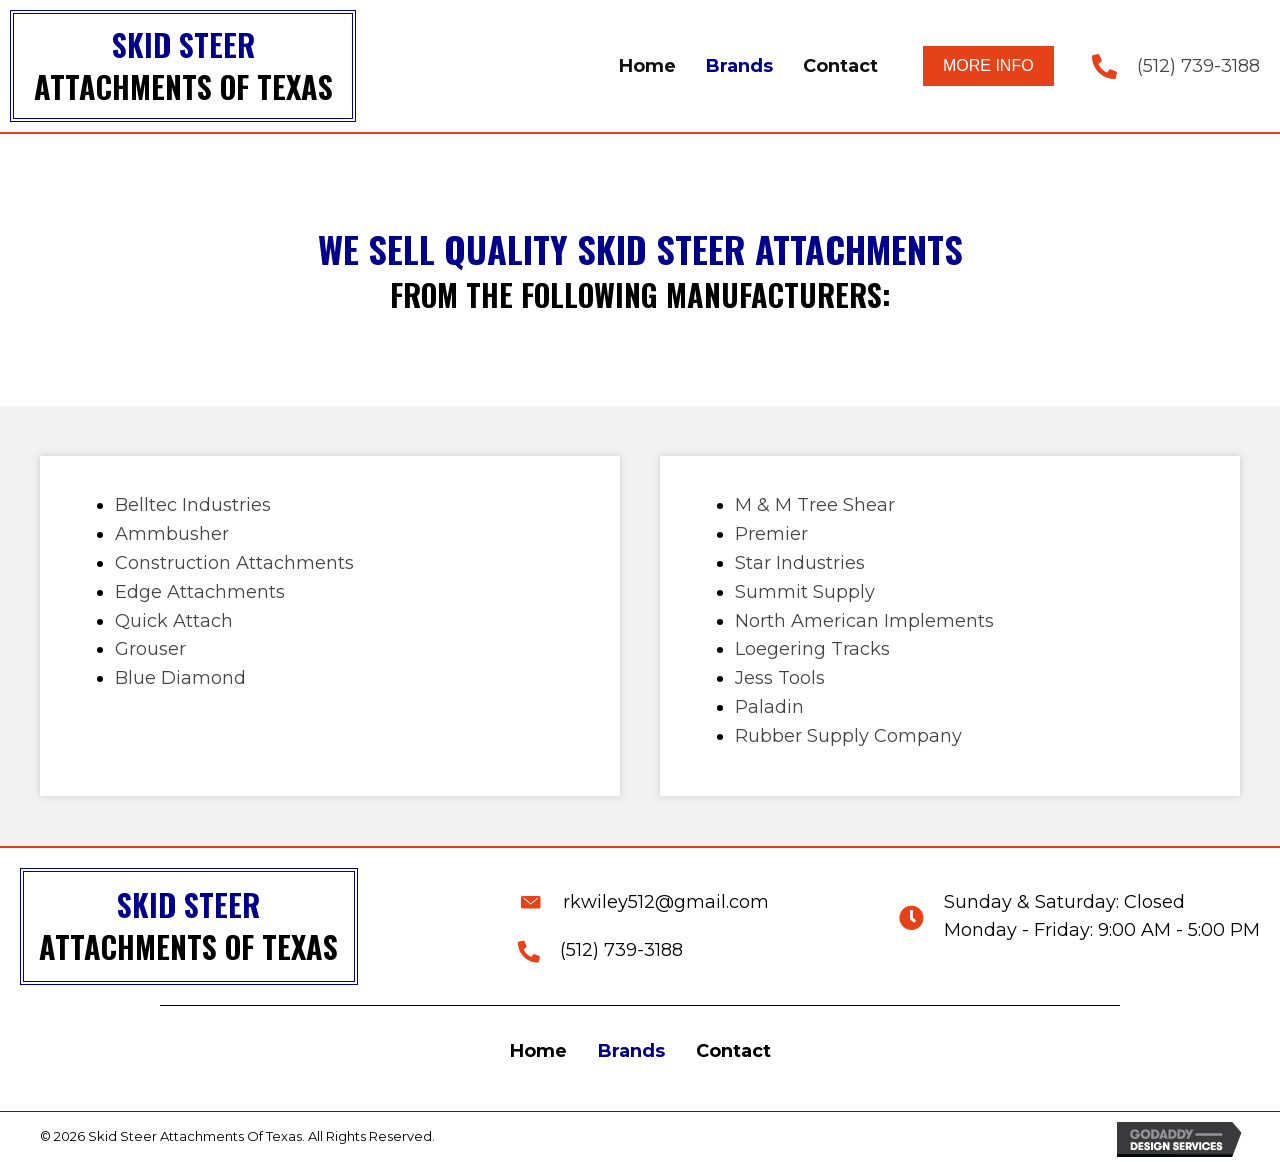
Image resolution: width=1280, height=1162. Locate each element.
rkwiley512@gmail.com (666, 902)
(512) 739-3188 (1198, 66)
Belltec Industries (193, 505)
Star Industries (800, 563)
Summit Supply (805, 592)
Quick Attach (174, 621)
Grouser (150, 649)
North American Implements (864, 621)
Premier (771, 534)
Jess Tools (780, 678)
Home (538, 1051)
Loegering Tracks (812, 649)
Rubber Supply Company (848, 736)
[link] (647, 66)
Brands (631, 1051)
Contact (733, 1051)
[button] (988, 65)
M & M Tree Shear (815, 505)
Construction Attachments (234, 563)
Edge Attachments (200, 592)
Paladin (769, 707)
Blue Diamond (180, 678)
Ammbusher (172, 534)
